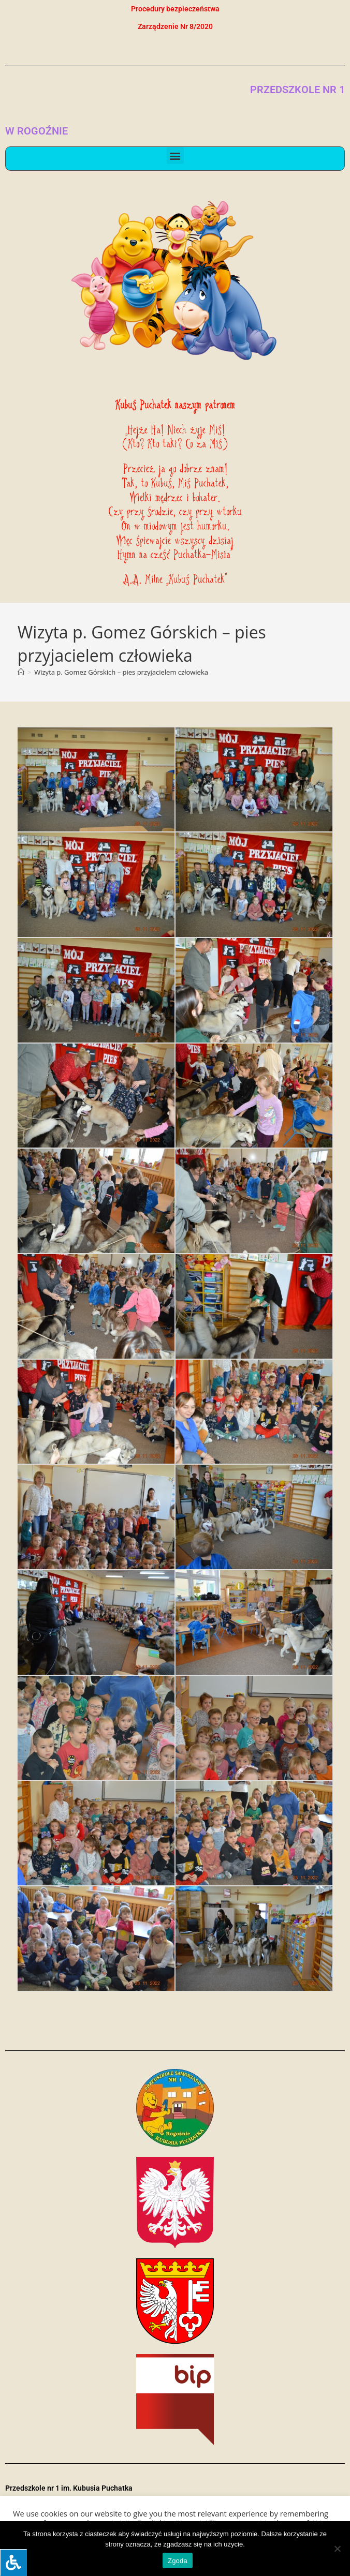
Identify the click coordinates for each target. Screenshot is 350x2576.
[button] (175, 155)
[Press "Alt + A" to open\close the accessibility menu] (13, 2562)
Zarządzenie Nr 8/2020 (175, 26)
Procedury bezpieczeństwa (175, 9)
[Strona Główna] (21, 672)
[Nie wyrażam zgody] (337, 2548)
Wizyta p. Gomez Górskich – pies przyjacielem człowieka (121, 672)
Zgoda (177, 2561)
